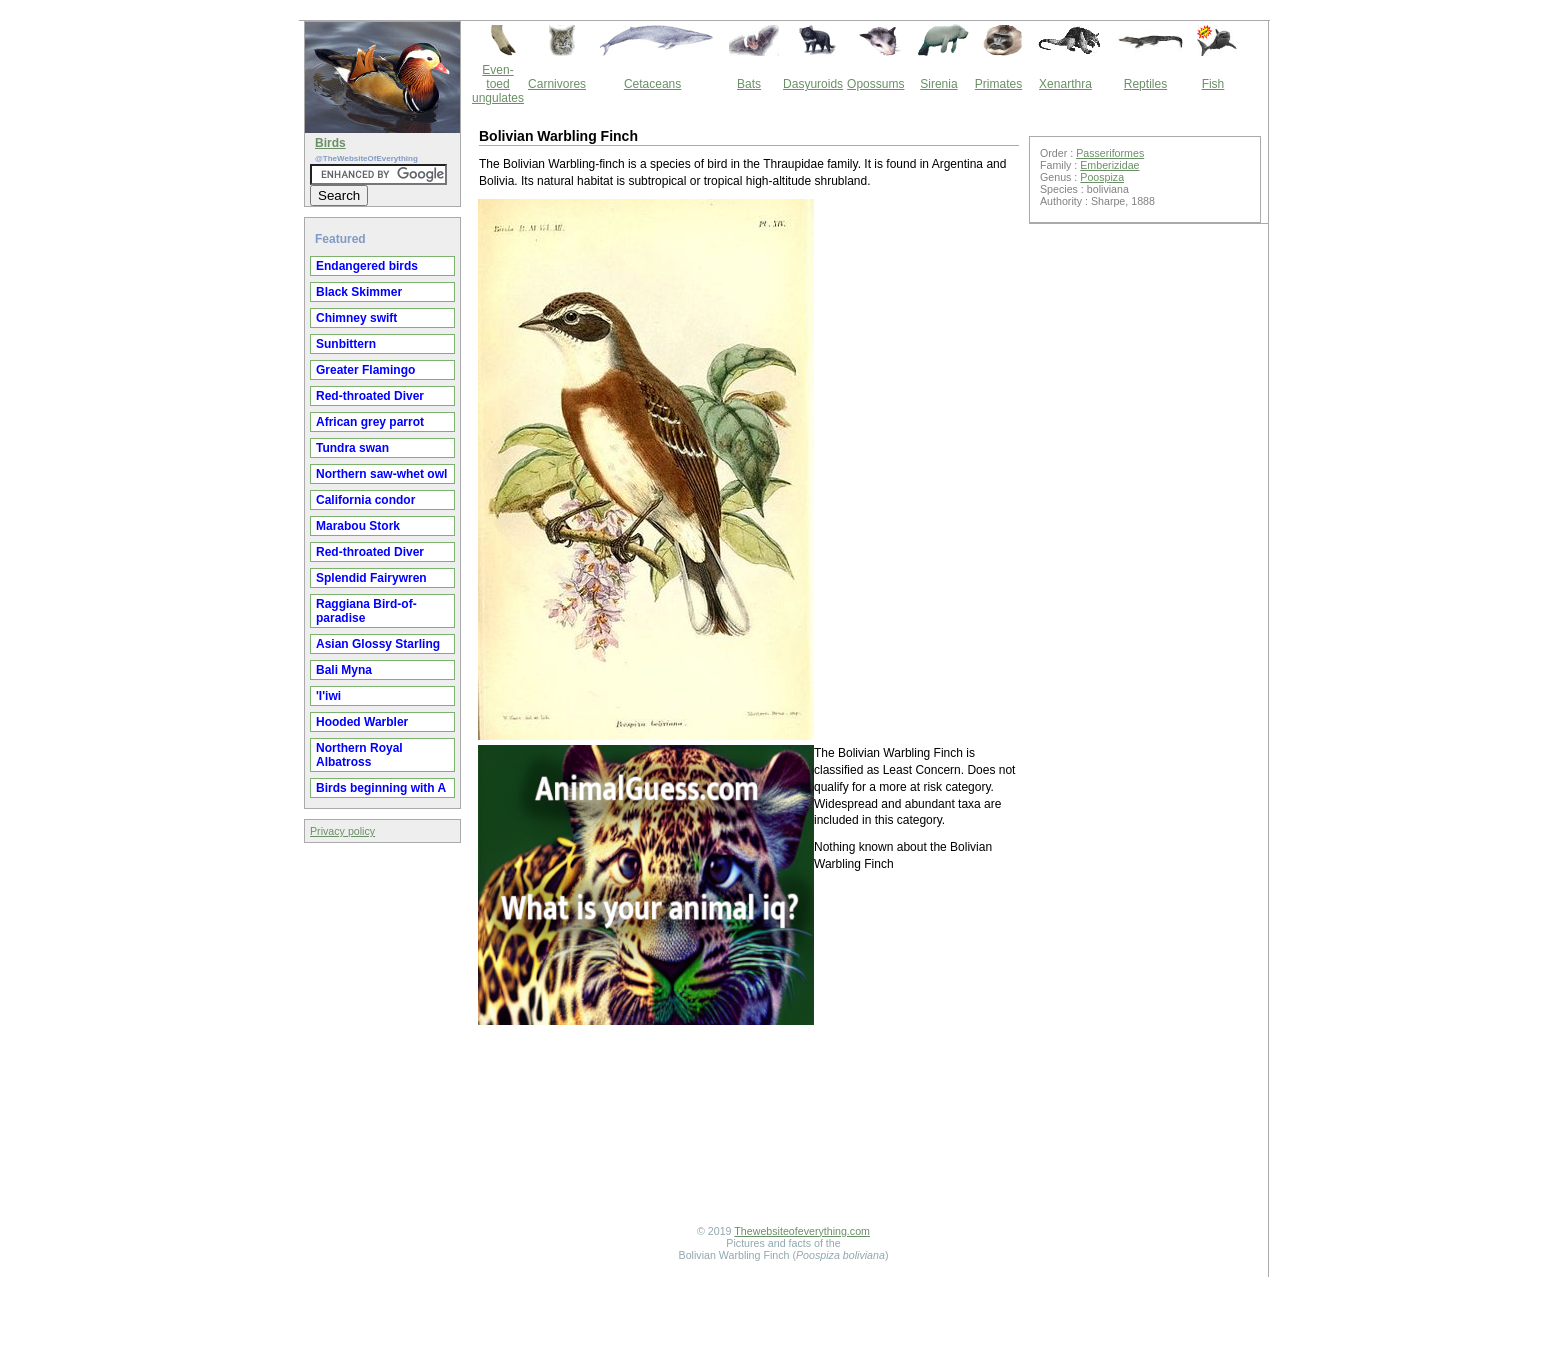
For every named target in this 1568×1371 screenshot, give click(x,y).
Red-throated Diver (370, 396)
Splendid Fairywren (371, 578)
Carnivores (557, 84)
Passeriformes (1110, 153)
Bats (749, 84)
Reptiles (1145, 84)
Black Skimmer (359, 292)
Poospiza (1102, 177)
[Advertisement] (749, 1198)
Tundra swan (352, 448)
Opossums (875, 84)
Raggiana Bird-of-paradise (366, 611)
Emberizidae (1109, 165)
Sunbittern (346, 344)
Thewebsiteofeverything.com (802, 1231)
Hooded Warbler (362, 722)
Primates (998, 84)
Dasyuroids (813, 84)
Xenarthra (1065, 84)
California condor (365, 500)
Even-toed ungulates (498, 84)
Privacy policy (342, 831)
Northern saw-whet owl (381, 474)
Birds (330, 143)
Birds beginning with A (381, 788)
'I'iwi (328, 696)
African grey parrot (370, 422)
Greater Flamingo (365, 370)
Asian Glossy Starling (378, 644)
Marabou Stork (358, 526)
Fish (1213, 84)
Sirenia (938, 84)
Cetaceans (652, 84)
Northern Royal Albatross (359, 755)
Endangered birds (367, 266)
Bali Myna (344, 670)
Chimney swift (356, 318)
